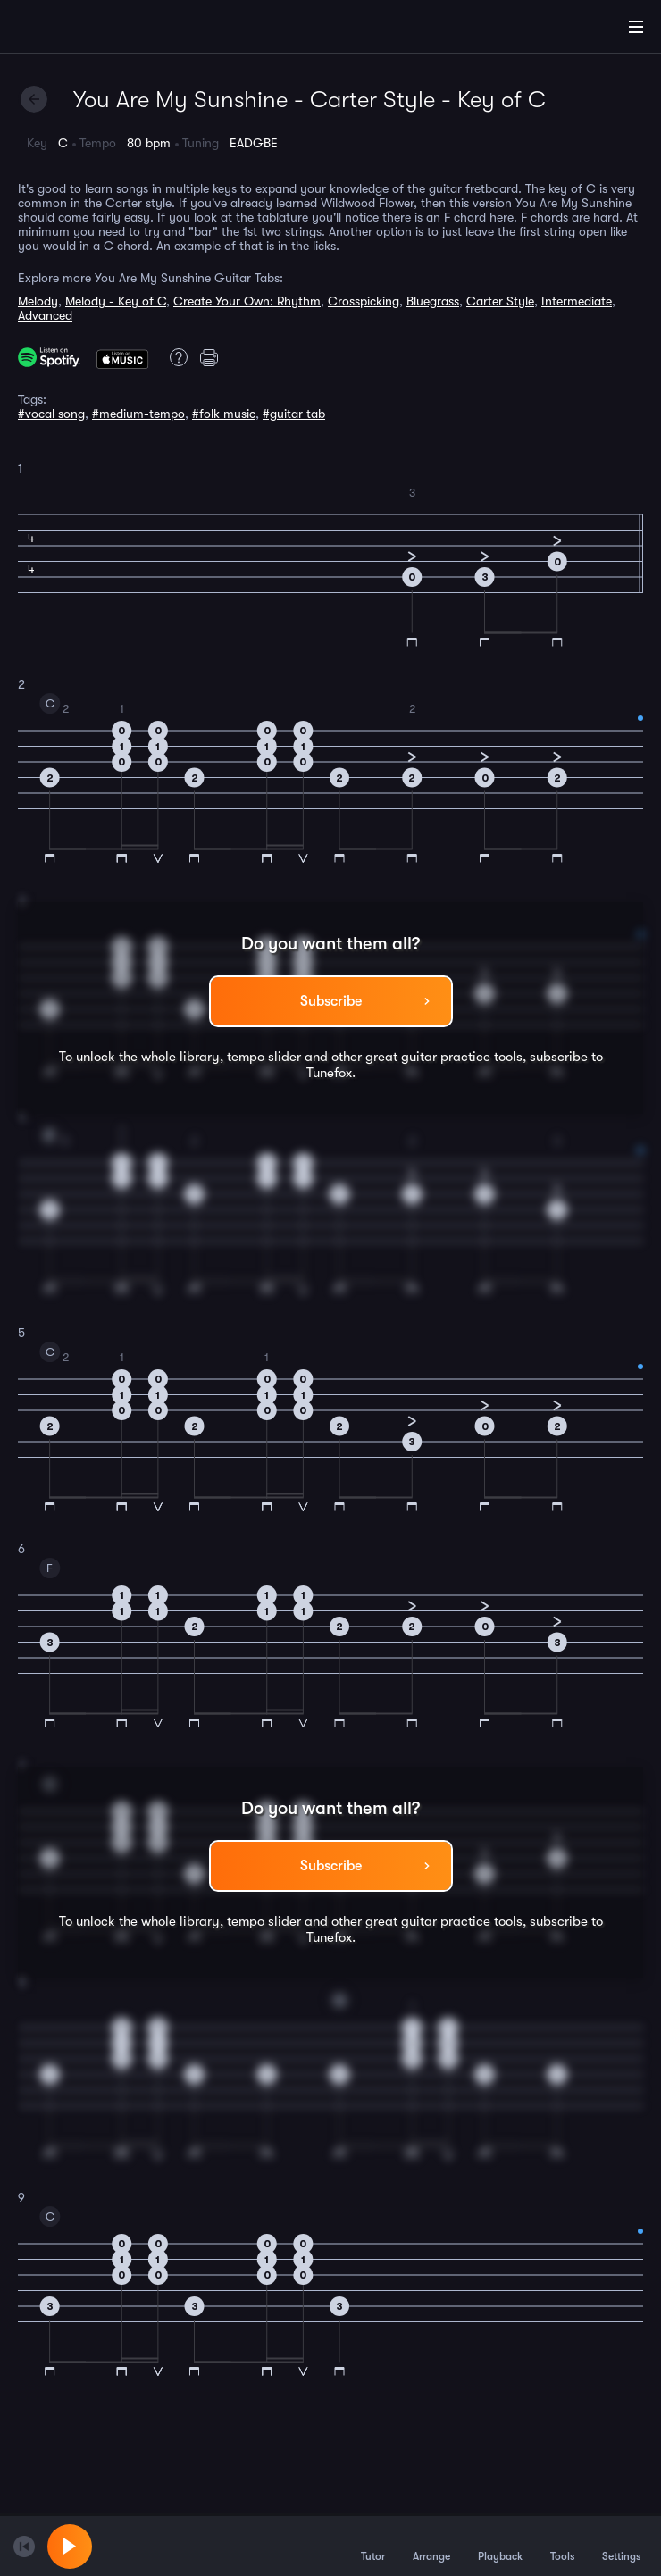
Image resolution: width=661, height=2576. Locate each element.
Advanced (45, 315)
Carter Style (500, 301)
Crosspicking (363, 301)
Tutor (373, 2546)
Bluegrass (432, 301)
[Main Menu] (636, 26)
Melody (38, 301)
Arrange (431, 2546)
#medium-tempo (138, 413)
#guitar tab (294, 413)
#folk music (223, 413)
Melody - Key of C (115, 301)
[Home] (71, 29)
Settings (621, 2546)
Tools (562, 2546)
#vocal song (51, 413)
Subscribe (331, 1001)
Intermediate (576, 301)
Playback (500, 2546)
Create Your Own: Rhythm (247, 301)
